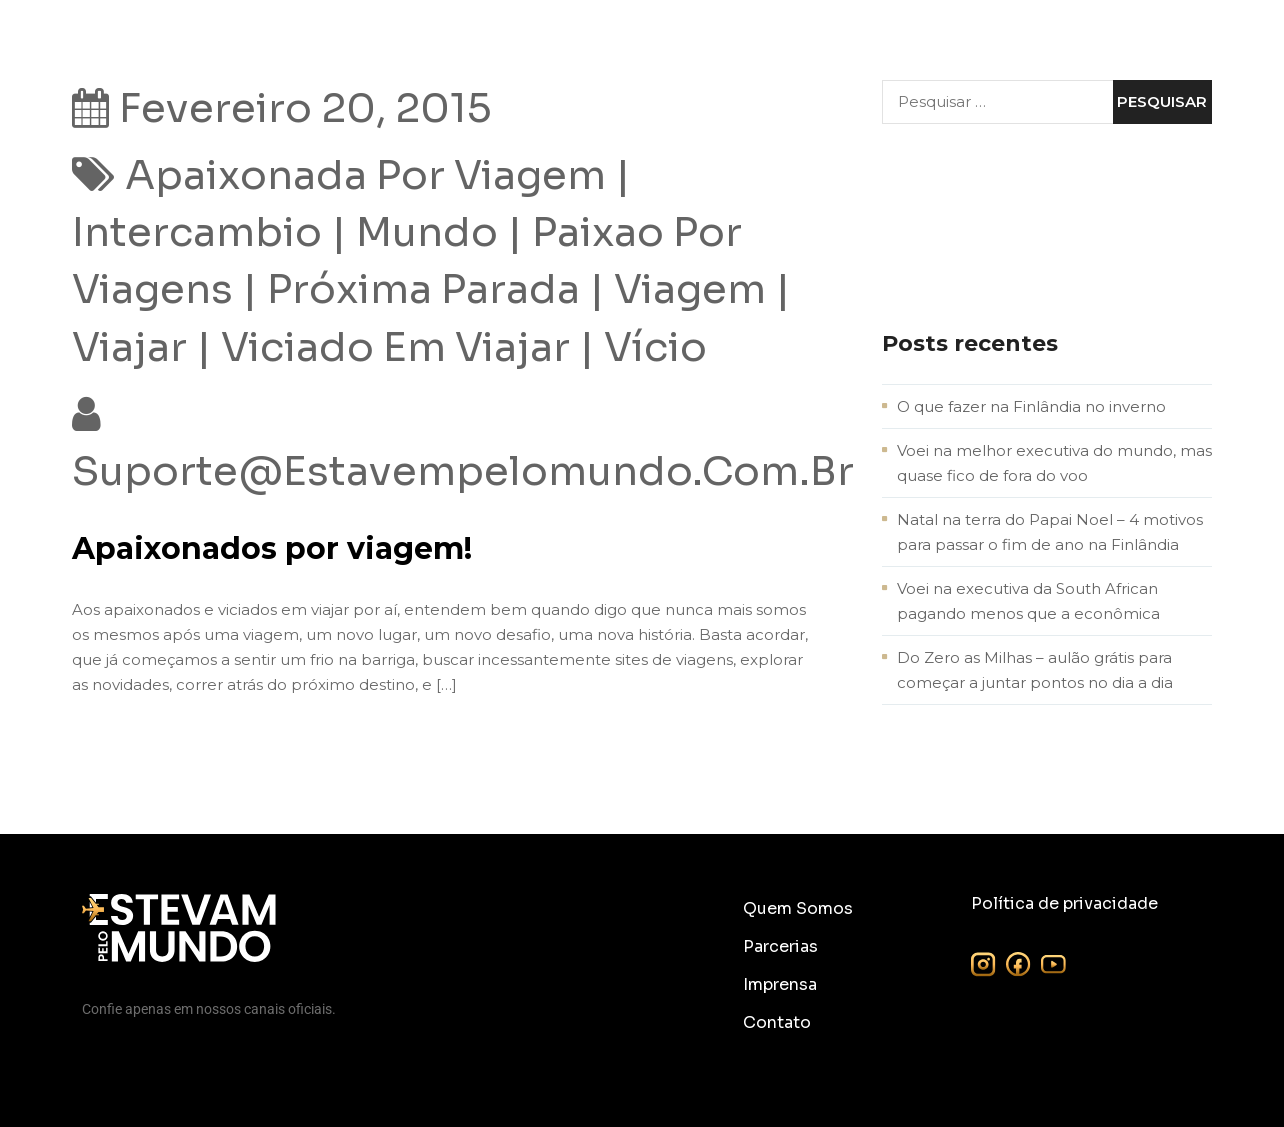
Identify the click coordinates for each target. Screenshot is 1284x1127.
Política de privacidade (1064, 903)
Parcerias (780, 946)
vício (655, 347)
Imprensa (780, 984)
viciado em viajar (395, 347)
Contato (777, 1022)
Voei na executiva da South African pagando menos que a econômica (1028, 601)
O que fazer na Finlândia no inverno (1031, 406)
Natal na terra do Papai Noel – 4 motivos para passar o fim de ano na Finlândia (1050, 532)
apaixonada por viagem (365, 175)
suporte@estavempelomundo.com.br (463, 471)
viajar (129, 347)
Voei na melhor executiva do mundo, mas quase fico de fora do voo (1054, 463)
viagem (690, 289)
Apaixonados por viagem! (272, 548)
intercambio (197, 232)
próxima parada (423, 289)
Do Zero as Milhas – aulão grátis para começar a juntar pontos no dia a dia (1035, 670)
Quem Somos (798, 908)
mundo (427, 232)
